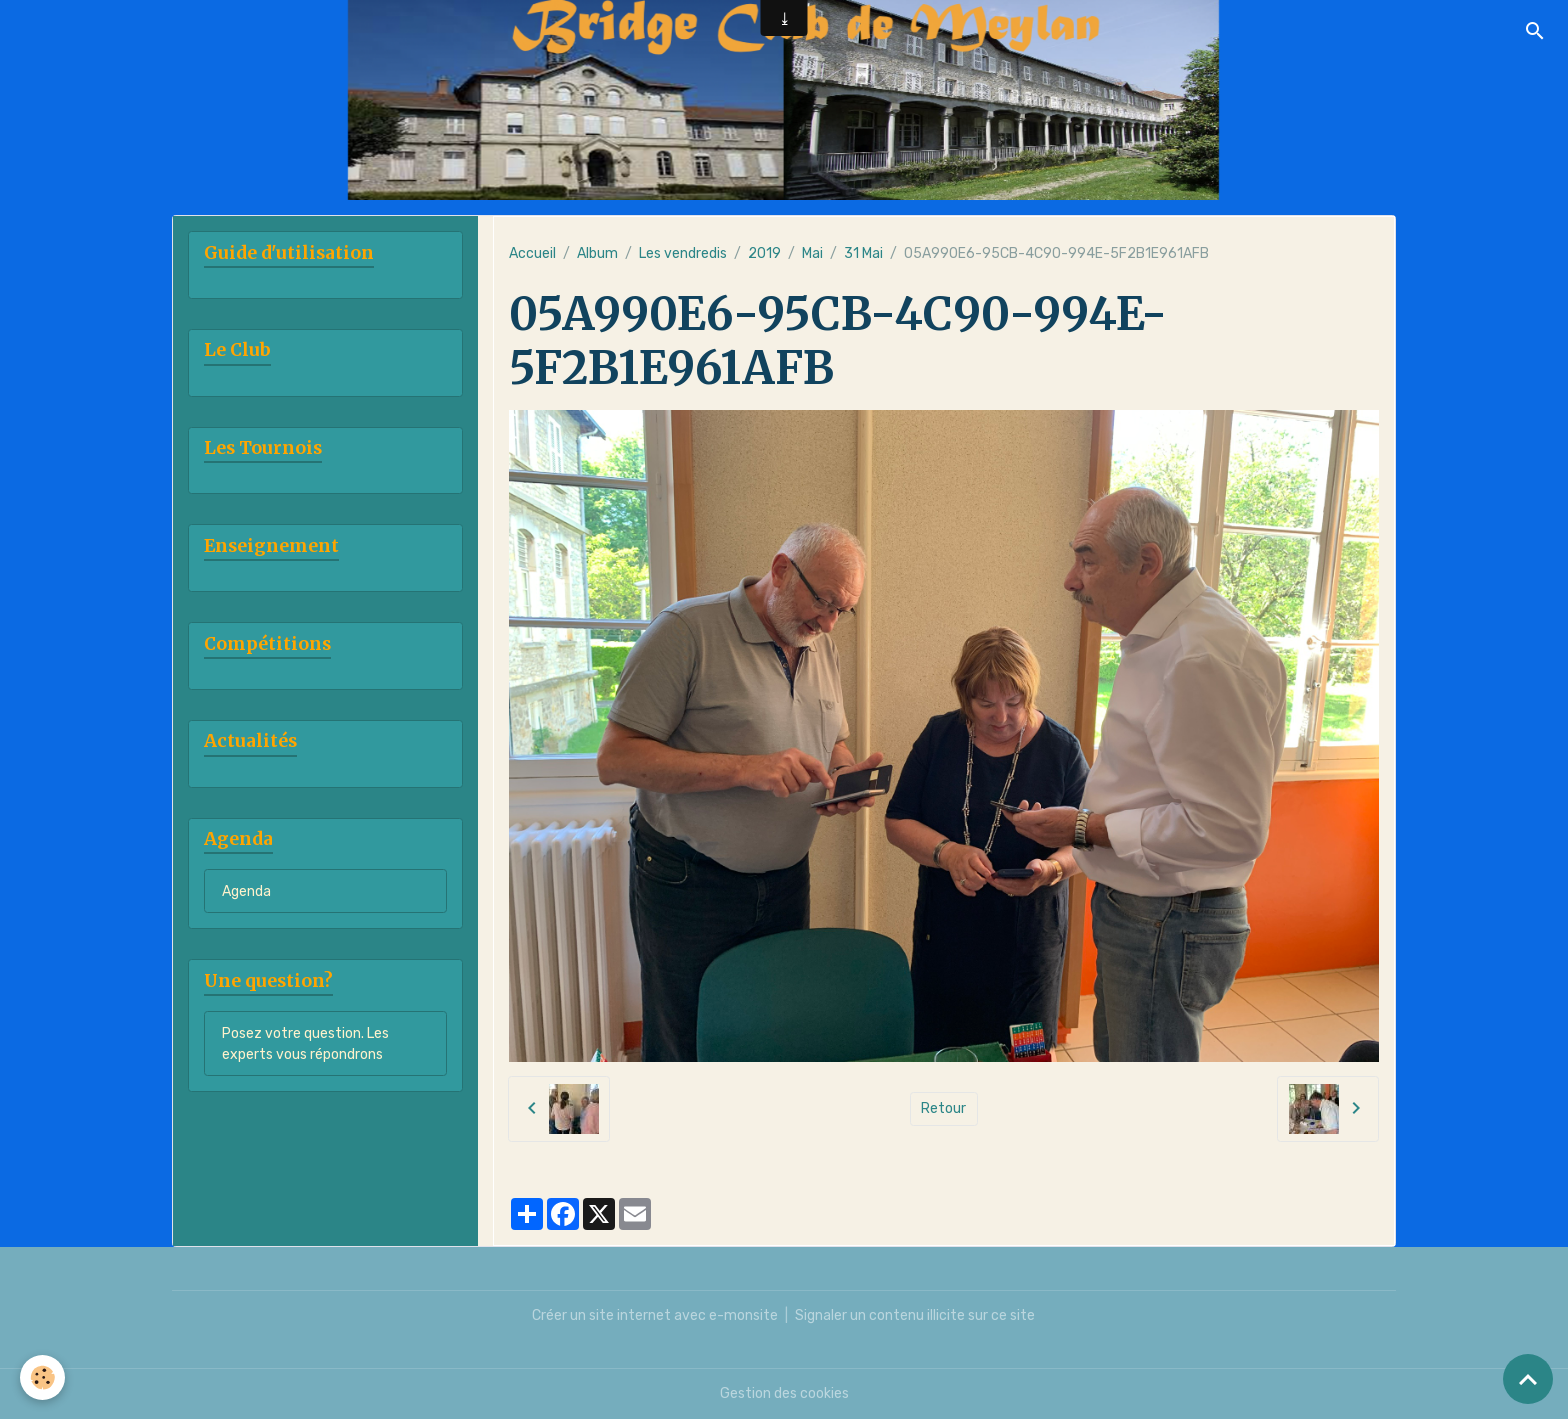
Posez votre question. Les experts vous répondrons (305, 1044)
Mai (812, 253)
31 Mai (863, 253)
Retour (943, 1108)
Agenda (246, 891)
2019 (764, 253)
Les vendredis (683, 253)
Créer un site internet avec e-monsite (655, 1315)
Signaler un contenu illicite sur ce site (915, 1315)
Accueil (532, 253)
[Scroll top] (1528, 1379)
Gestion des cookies (784, 1393)
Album (597, 253)
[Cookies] (42, 1377)
